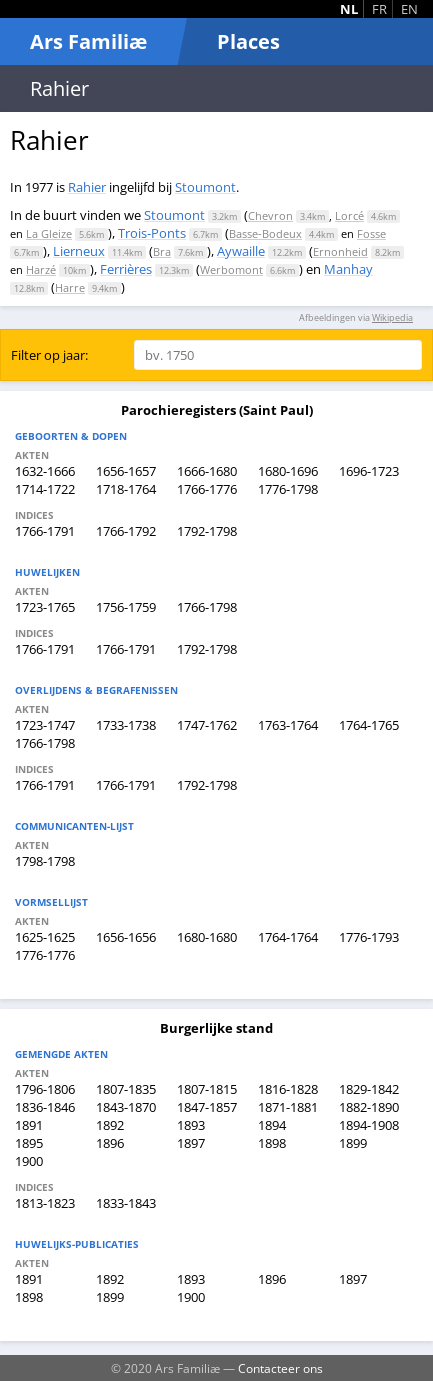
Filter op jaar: (49, 355)
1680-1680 (207, 937)
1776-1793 (369, 937)
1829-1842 (369, 1089)
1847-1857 (207, 1107)
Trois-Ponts (152, 233)
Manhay (348, 269)
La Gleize (49, 233)
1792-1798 (207, 531)
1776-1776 (45, 955)
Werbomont (231, 269)
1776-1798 (288, 489)
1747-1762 (207, 725)
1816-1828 (288, 1089)
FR (379, 9)
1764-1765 (369, 725)
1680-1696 (288, 471)
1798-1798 (45, 861)
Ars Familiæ (88, 41)
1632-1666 (45, 471)
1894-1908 (369, 1125)
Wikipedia (392, 317)
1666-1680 (207, 471)
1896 (110, 1143)
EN (409, 9)
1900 (29, 1161)
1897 (191, 1143)
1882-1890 (369, 1107)
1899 (353, 1143)
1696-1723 (369, 471)
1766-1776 (207, 489)
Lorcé (349, 215)
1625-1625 (45, 937)
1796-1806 (45, 1089)
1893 (191, 1125)
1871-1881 (288, 1107)
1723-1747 (45, 725)
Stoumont (205, 187)
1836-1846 (45, 1107)
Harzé (41, 269)
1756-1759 (126, 607)
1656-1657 (126, 471)
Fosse (371, 233)
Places (248, 41)
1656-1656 (126, 937)
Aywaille (241, 251)
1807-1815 (207, 1089)
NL (349, 9)
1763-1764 (288, 725)
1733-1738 (126, 725)
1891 (29, 1125)
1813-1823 (45, 1203)
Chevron (270, 215)
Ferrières (126, 269)
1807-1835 (126, 1089)
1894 (272, 1125)
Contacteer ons (280, 1368)
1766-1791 (45, 531)
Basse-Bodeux (265, 233)
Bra (162, 251)
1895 (29, 1143)
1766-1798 (207, 607)
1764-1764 (288, 937)
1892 (110, 1125)
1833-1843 (126, 1203)
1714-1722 (45, 489)
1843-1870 (126, 1107)
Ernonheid (340, 251)
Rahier (87, 187)
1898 (272, 1143)
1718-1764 (126, 489)
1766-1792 (126, 531)
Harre (70, 287)
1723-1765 (45, 607)
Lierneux (79, 251)
